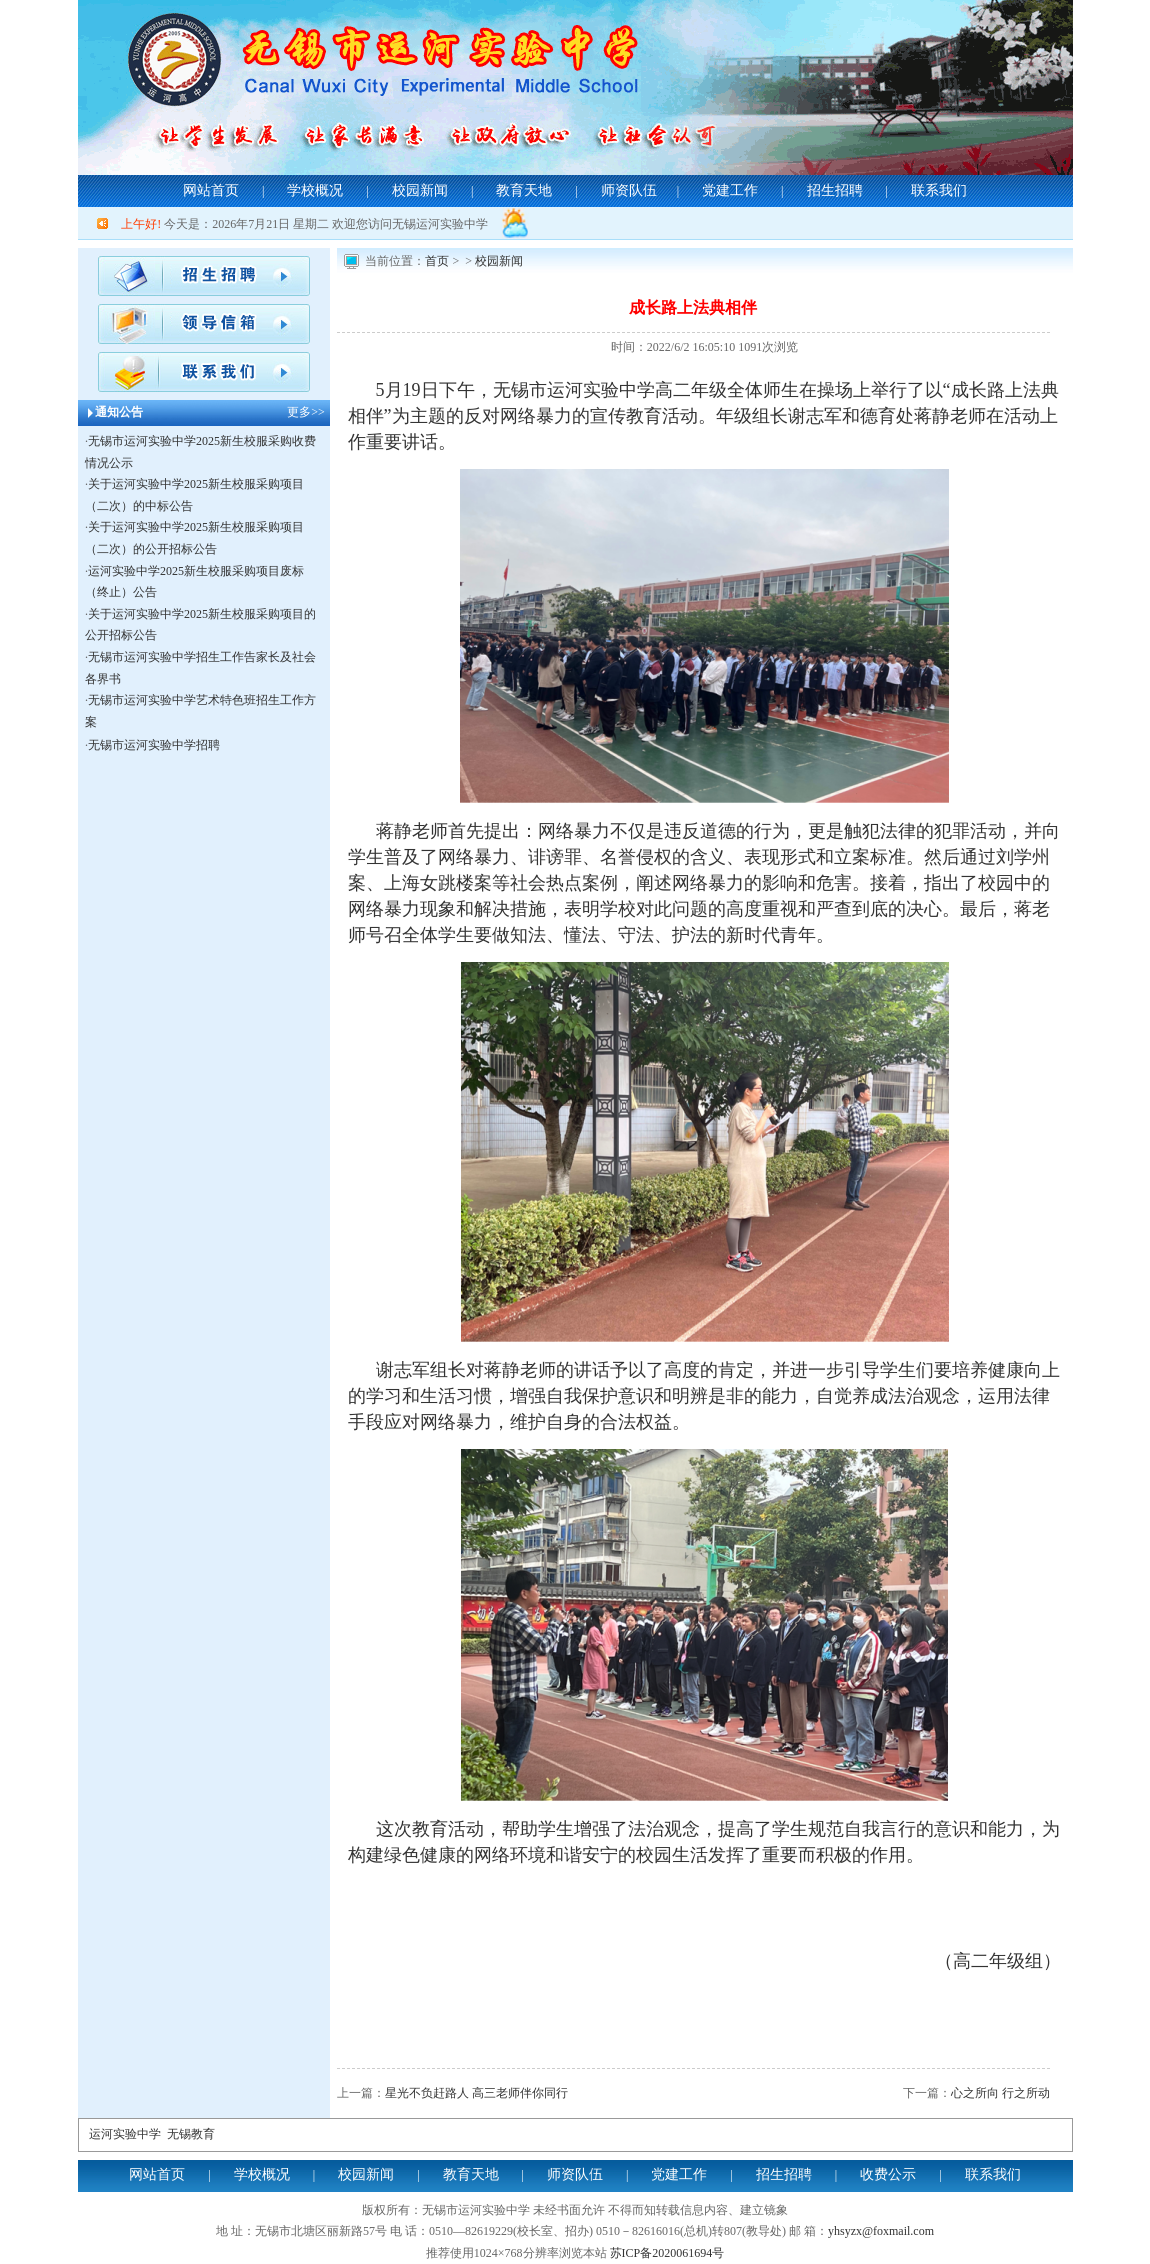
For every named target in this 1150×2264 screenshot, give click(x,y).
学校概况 (315, 190)
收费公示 (888, 2174)
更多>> (306, 412)
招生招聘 (835, 190)
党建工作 (730, 190)
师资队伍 (629, 190)
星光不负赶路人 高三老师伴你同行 (476, 2093)
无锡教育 (191, 2134)
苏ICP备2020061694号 (667, 2253)
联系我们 (939, 190)
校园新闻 (420, 190)
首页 (437, 261)
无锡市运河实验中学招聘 (154, 745)
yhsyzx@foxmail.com (881, 2231)
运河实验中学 (125, 2134)
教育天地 (524, 190)
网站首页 (211, 190)
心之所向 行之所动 (1000, 2093)
